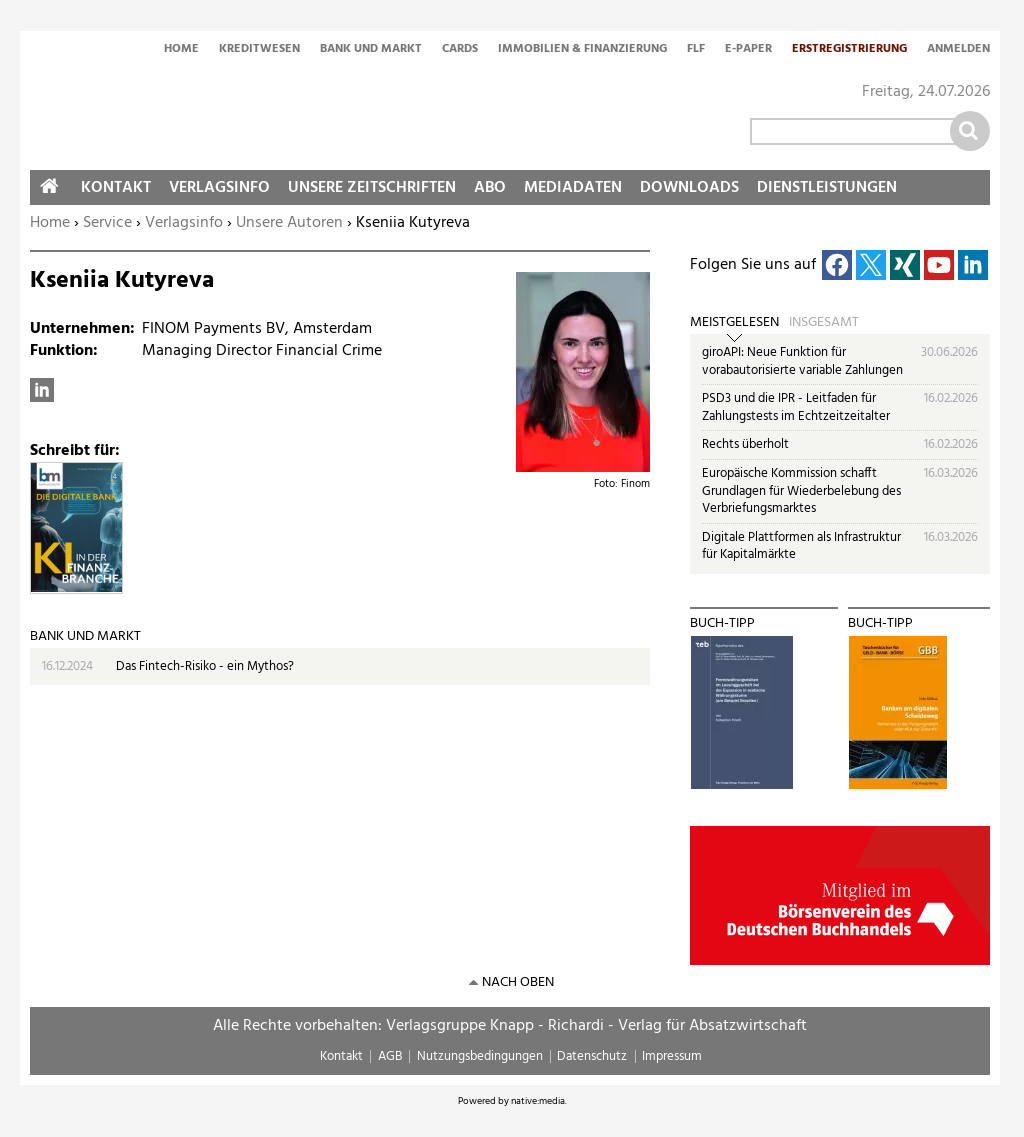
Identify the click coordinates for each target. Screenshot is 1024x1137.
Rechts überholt (745, 444)
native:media (538, 1101)
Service (107, 223)
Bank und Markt (371, 50)
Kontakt (116, 188)
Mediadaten (573, 188)
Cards (460, 50)
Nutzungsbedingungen (480, 1056)
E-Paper (748, 50)
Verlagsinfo (184, 223)
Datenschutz (592, 1056)
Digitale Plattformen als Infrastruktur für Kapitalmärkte (801, 546)
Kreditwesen (259, 50)
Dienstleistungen (827, 188)
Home (181, 50)
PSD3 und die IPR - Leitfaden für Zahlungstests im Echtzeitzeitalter (796, 407)
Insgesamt (824, 323)
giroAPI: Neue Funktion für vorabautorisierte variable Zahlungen (802, 361)
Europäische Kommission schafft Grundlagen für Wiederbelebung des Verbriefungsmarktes (801, 491)
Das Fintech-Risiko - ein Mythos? (205, 666)
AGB (390, 1056)
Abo (490, 188)
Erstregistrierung (849, 50)
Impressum (672, 1056)
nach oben (518, 982)
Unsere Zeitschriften (372, 188)
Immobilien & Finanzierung (582, 50)
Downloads (689, 188)
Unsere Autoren (289, 223)
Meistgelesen (734, 323)
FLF (696, 50)
